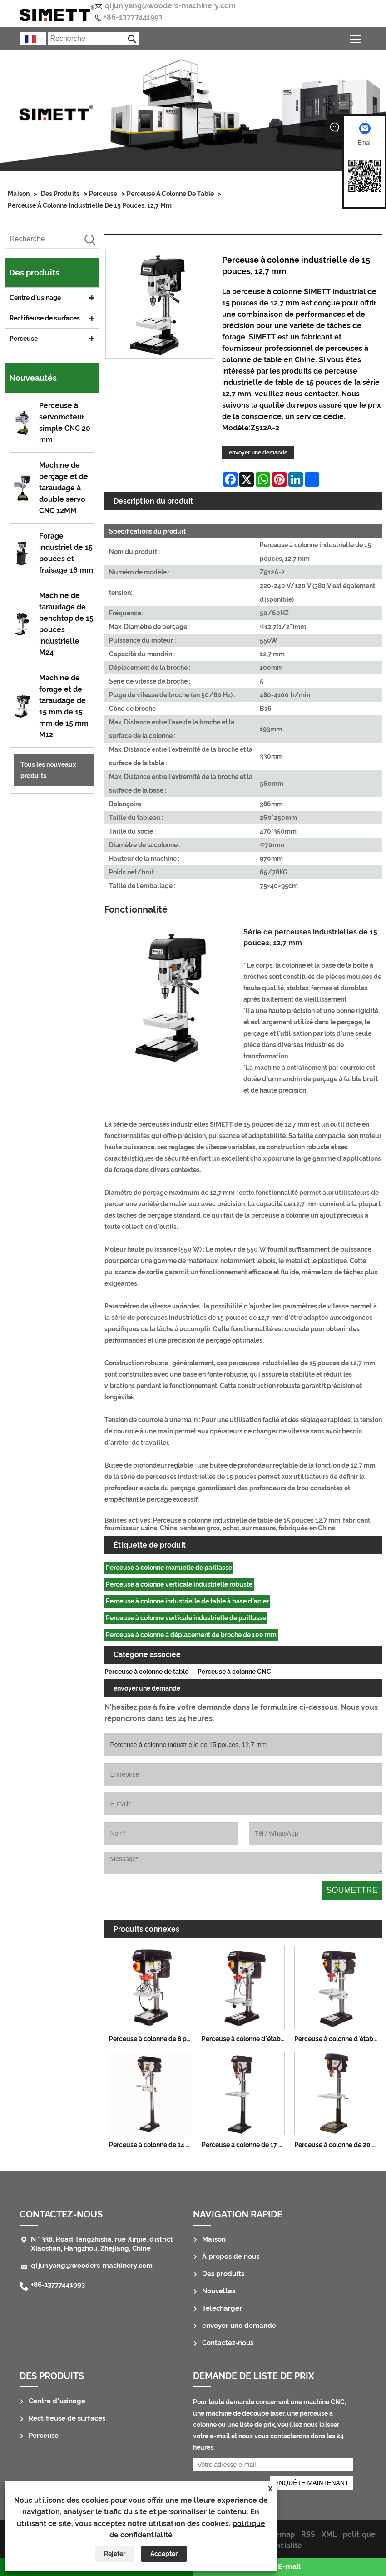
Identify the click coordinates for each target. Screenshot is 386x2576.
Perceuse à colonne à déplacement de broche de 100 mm (191, 1634)
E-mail (289, 2566)
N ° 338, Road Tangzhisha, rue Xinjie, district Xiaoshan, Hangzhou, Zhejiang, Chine (102, 2243)
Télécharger (222, 2308)
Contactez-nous (61, 2214)
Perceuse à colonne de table (170, 193)
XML (329, 2534)
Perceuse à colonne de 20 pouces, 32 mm (338, 2144)
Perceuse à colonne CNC (234, 1671)
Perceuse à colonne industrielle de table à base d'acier (187, 1601)
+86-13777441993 (133, 17)
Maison (19, 193)
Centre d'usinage (35, 297)
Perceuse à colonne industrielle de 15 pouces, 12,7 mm (90, 205)
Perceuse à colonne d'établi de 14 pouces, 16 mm (338, 2038)
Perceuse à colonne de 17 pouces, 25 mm (246, 2144)
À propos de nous (230, 2256)
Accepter (164, 2553)
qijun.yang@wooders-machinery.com (170, 5)
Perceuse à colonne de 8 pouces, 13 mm (153, 2038)
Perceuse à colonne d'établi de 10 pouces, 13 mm (246, 2038)
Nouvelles (218, 2291)
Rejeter (114, 2553)
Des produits (60, 193)
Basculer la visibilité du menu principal (356, 37)
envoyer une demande (258, 452)
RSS (308, 2534)
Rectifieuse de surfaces (45, 318)
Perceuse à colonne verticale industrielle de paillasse (186, 1618)
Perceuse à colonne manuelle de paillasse (169, 1567)
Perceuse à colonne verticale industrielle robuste (179, 1584)
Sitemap (280, 2534)
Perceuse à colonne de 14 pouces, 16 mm (153, 2144)
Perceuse (103, 193)
